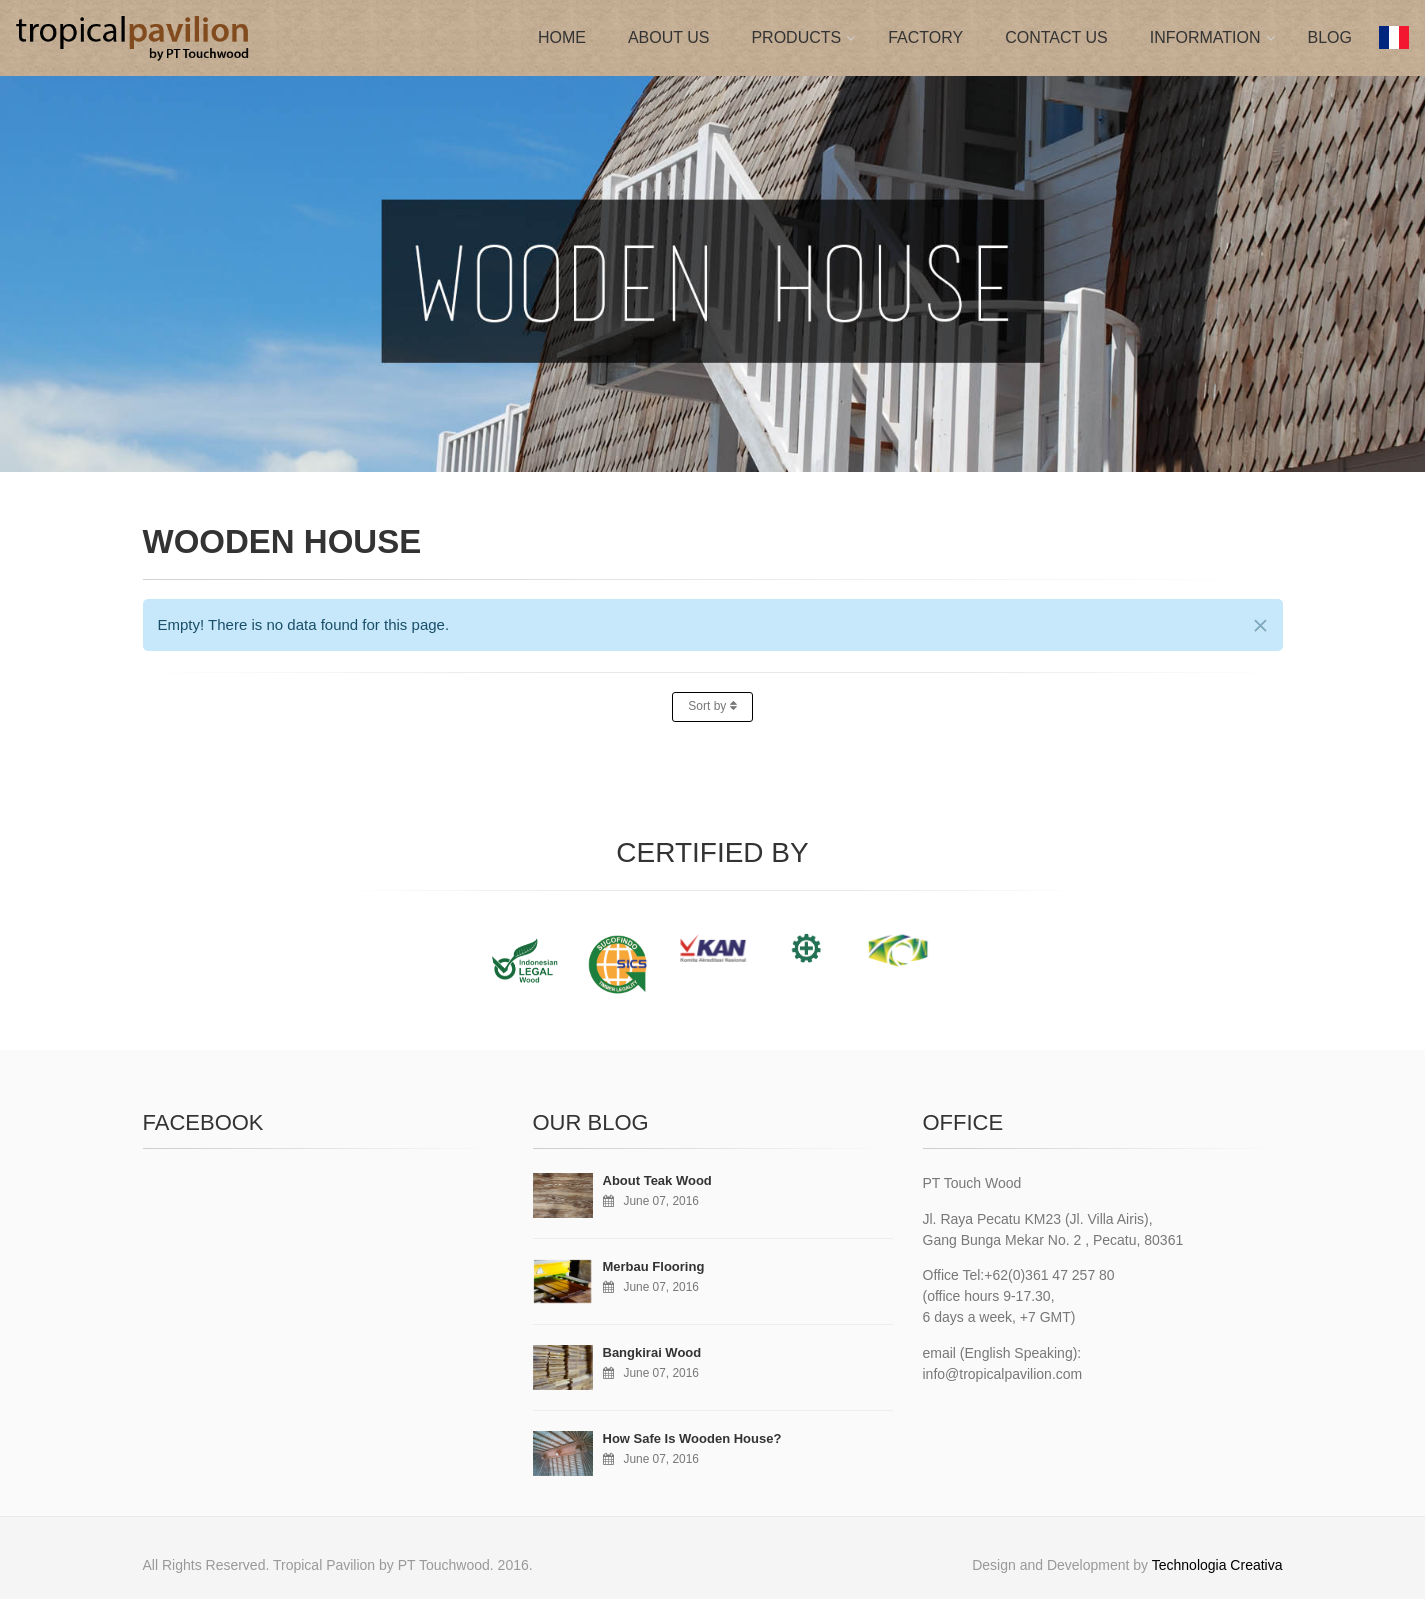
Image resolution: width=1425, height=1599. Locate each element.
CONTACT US (1056, 37)
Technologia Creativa (1217, 1565)
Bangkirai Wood (652, 1352)
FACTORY (925, 37)
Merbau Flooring (654, 1266)
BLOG (1330, 37)
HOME (562, 37)
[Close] (1260, 626)
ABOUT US (669, 37)
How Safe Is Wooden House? (692, 1438)
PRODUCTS (796, 37)
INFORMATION (1205, 37)
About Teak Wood (657, 1180)
